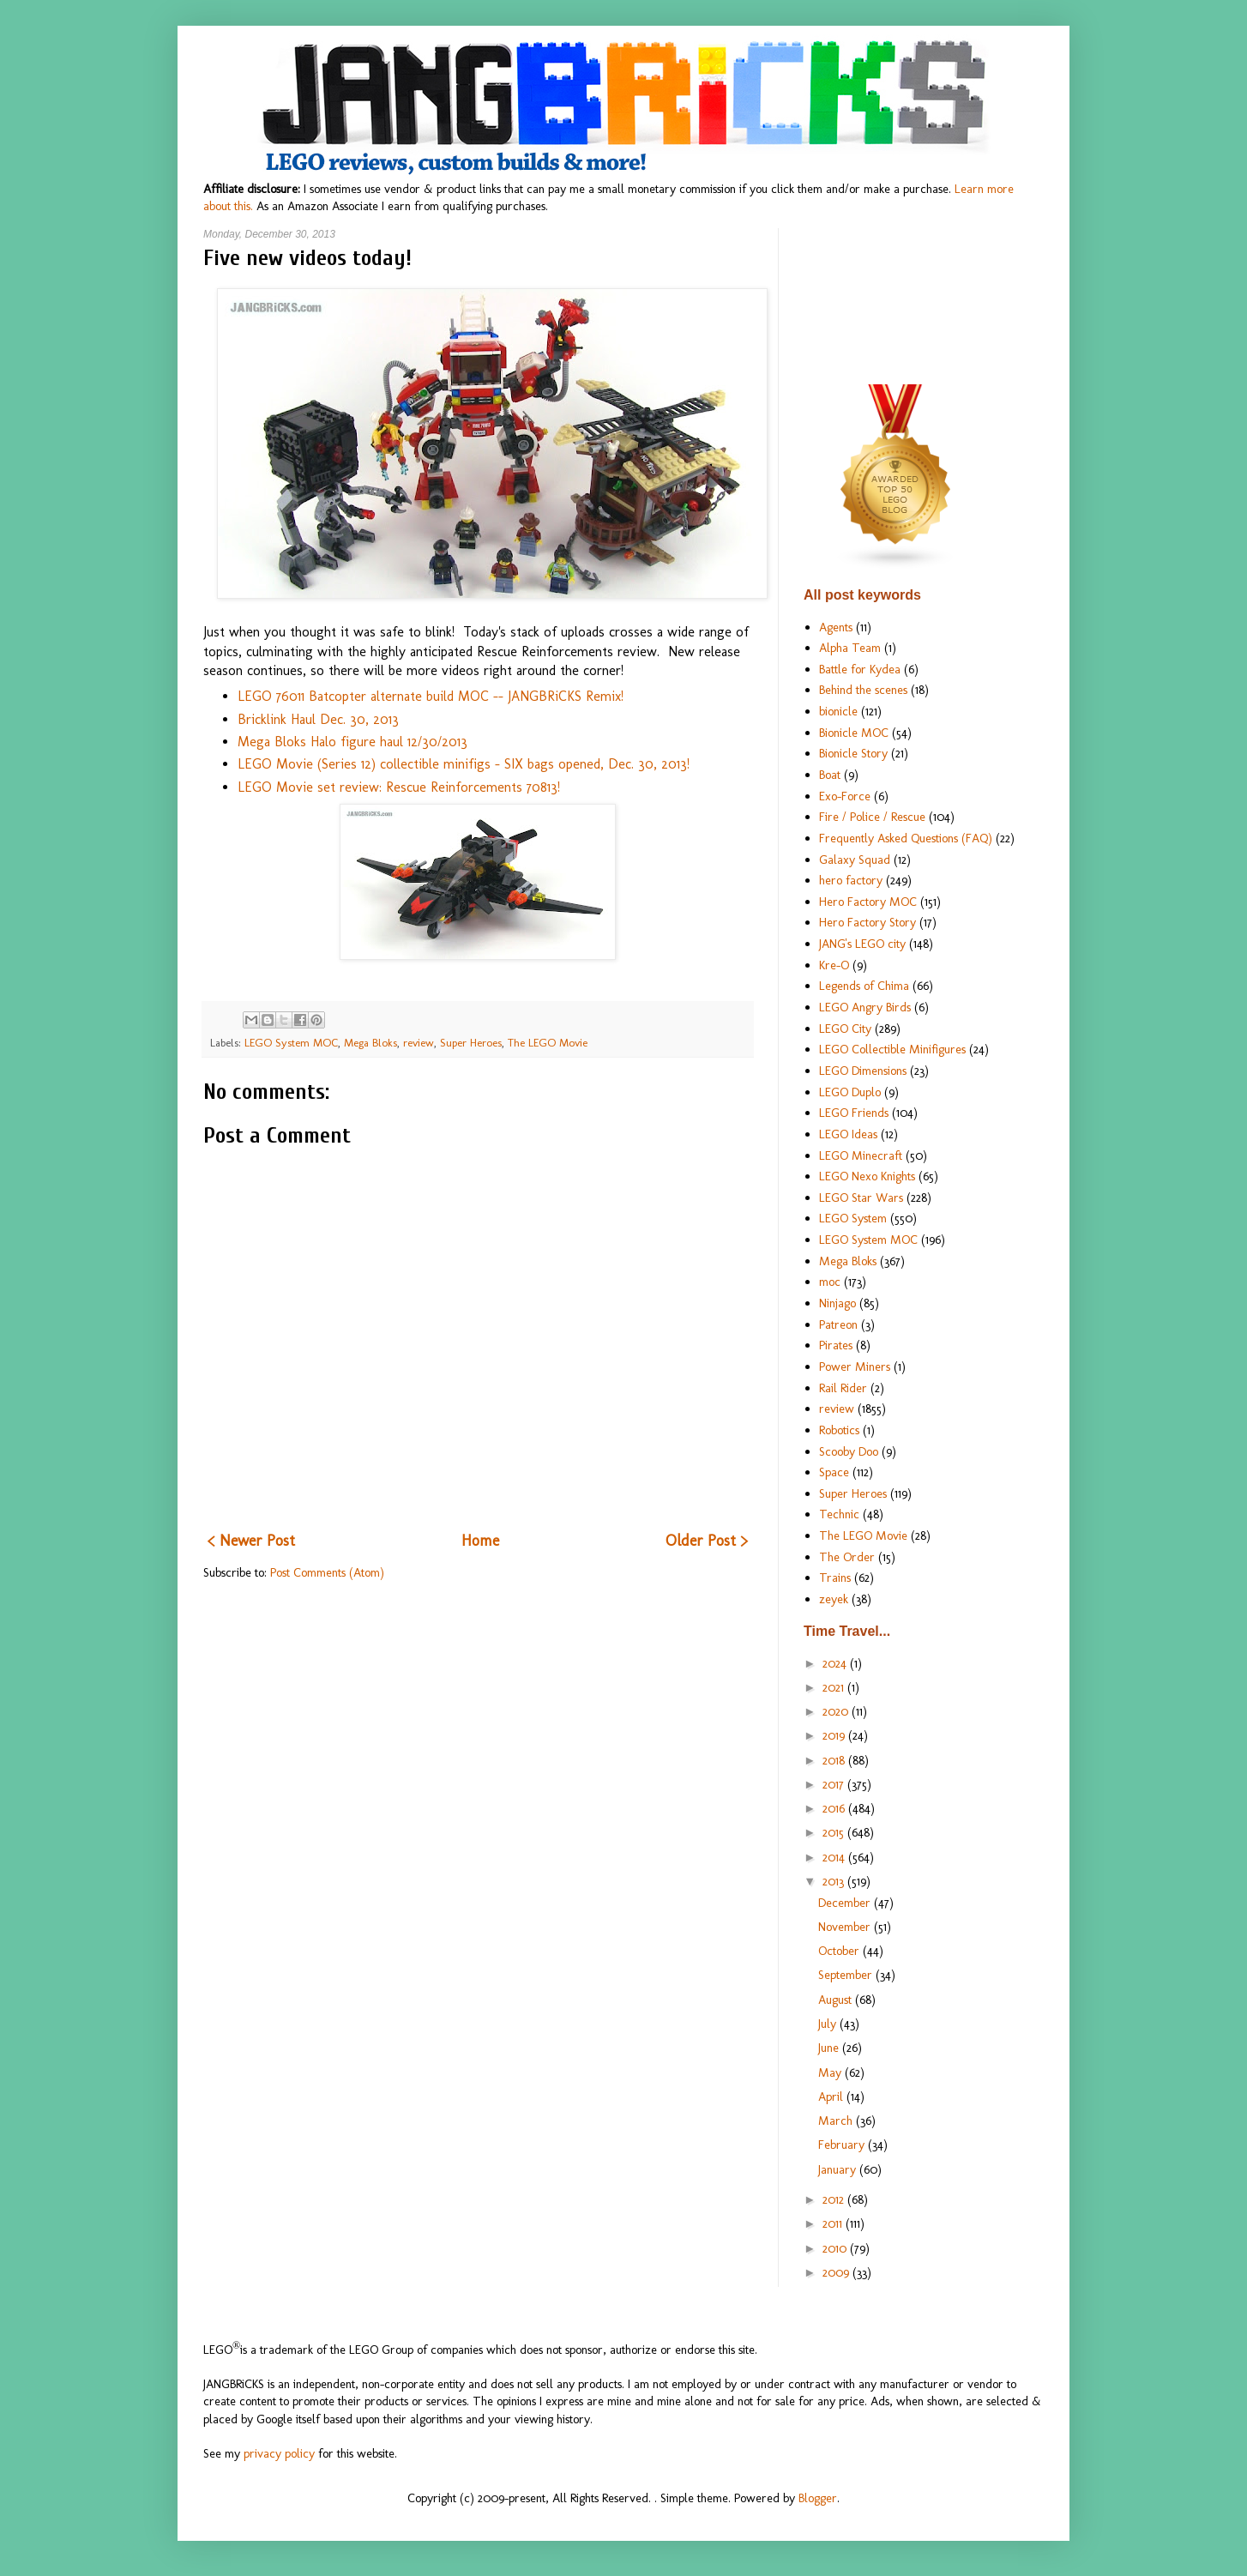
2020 (837, 1711)
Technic (839, 1514)
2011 (834, 2223)
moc (829, 1281)
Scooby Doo (848, 1451)
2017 (834, 1784)
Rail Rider (843, 1388)
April (832, 2096)
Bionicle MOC (854, 732)
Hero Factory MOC (868, 901)
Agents (835, 627)
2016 (835, 1808)
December (846, 1902)
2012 (834, 2199)
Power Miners (854, 1366)
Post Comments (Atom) (327, 1572)
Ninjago (837, 1303)
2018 (835, 1760)
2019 (835, 1735)
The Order (847, 1557)
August (836, 1999)
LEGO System (853, 1218)
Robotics (839, 1430)
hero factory (851, 880)
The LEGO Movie (547, 1042)
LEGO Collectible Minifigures (892, 1049)
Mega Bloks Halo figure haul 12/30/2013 (352, 741)
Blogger (817, 2498)
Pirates (835, 1345)
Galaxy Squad (854, 859)
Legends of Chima (864, 985)
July (829, 2023)
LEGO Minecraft (860, 1155)
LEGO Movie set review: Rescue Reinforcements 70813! (399, 787)
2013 (834, 1881)
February (843, 2144)
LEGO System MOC (291, 1042)
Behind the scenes (863, 689)
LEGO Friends (854, 1112)
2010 (836, 2248)
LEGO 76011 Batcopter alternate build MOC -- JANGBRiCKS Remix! (431, 696)
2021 (834, 1687)
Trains (835, 1577)
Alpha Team (850, 647)
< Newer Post (251, 1540)
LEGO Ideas (848, 1134)
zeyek (833, 1599)
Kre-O (834, 965)
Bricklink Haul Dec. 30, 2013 (318, 719)
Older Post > (707, 1540)
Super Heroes (471, 1042)
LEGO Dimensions (863, 1070)
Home (480, 1540)
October (840, 1950)
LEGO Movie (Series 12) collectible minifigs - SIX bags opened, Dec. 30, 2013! (464, 764)
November (846, 1926)
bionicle (838, 711)
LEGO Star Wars (861, 1197)
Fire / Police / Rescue (872, 816)
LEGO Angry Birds (865, 1007)
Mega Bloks (370, 1042)
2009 (837, 2272)
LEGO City (845, 1028)
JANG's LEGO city (862, 943)
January (838, 2169)
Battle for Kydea (860, 669)
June (830, 2047)
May (831, 2072)
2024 (836, 1663)
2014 (835, 1857)
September (847, 1974)
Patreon (838, 1324)
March (837, 2120)
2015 (834, 1832)
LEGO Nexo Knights (867, 1176)
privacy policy (279, 2453)
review (418, 1042)
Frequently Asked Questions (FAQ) (905, 838)
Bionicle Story (853, 753)
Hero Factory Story (867, 922)
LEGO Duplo (850, 1092)
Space (834, 1472)
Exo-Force (844, 796)
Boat (829, 774)
